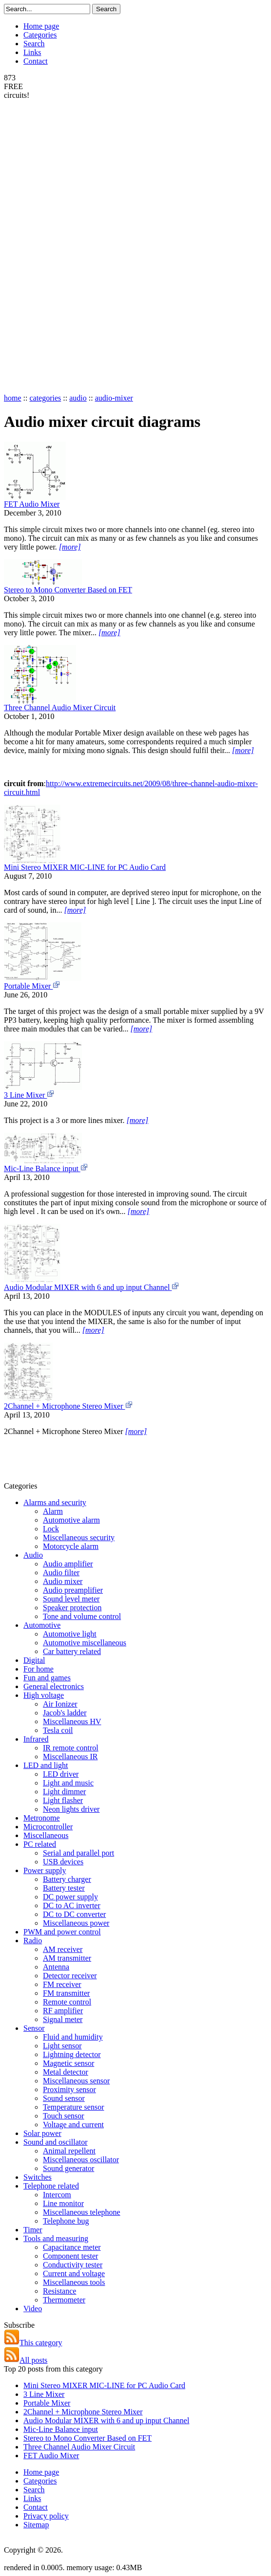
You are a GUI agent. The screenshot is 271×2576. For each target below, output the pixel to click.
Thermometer (64, 2300)
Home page (41, 26)
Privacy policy (46, 2516)
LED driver (60, 1774)
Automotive (41, 1625)
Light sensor (62, 2046)
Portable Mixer (32, 986)
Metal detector (65, 2072)
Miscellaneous (45, 1835)
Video (32, 2308)
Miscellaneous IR (70, 1756)
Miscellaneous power (76, 1923)
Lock (51, 1529)
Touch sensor (63, 2116)
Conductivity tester (72, 2265)
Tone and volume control (82, 1616)
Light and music (68, 1783)
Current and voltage (74, 2273)
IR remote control (70, 1748)
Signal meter (62, 2019)
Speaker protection (72, 1607)
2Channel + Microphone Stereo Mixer (68, 1406)
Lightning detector (72, 2054)
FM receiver (62, 1984)
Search (34, 43)
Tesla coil (58, 1730)
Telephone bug (66, 2221)
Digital (34, 1660)
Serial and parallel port (78, 1853)
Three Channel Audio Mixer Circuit (60, 707)
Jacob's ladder (65, 1713)
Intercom (57, 2194)
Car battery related (72, 1651)
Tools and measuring (55, 2238)
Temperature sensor (73, 2107)
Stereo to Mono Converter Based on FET (68, 590)
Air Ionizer (60, 1704)
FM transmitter (66, 1993)
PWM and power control (62, 1932)
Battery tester (64, 1888)
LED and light (45, 1765)
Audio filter (61, 1572)
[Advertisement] (43, 246)
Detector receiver (70, 1975)
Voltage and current (73, 2124)
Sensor (34, 2028)
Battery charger (67, 1879)
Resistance (59, 2291)
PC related (39, 1844)
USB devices (63, 1862)
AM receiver (62, 1949)
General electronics (53, 1686)
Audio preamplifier (73, 1590)
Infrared (36, 1739)
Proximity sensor (69, 2089)
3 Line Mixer (29, 1095)
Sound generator (68, 2168)
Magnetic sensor (68, 2063)
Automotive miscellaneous (84, 1642)
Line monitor (63, 2203)
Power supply (44, 1870)
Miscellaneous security (79, 1537)
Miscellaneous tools (74, 2282)
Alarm (53, 1511)
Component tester (70, 2256)
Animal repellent (69, 2151)
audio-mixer (114, 398)
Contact (35, 61)
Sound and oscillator (55, 2142)
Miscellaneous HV (72, 1721)
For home (38, 1669)
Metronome (41, 1818)
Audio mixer (62, 1581)
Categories (40, 35)
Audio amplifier (68, 1564)
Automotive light (70, 1634)
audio (78, 398)
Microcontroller (48, 1826)
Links (32, 52)
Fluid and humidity (73, 2037)
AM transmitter (67, 1958)
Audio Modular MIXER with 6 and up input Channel (91, 1287)
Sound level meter (71, 1599)
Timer (32, 2230)
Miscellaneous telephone (81, 2212)
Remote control (67, 2002)
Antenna (56, 1967)
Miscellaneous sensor (76, 2081)
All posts (25, 2360)
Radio (32, 1940)
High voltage (43, 1695)
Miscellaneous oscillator (81, 2159)
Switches (37, 2177)
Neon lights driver (71, 1809)
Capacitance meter (72, 2247)
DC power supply (70, 1897)
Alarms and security (54, 1502)
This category (33, 2342)
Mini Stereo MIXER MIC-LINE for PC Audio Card (85, 867)
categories (45, 398)
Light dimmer (64, 1791)
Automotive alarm (71, 1520)
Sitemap (36, 2525)
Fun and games (47, 1678)
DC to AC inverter (71, 1905)
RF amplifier (63, 2010)
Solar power (42, 2133)
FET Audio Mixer (31, 504)
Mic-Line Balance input (46, 1168)
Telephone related (51, 2186)
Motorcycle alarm (70, 1546)
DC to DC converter (74, 1914)
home (12, 398)
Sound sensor (64, 2098)
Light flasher (63, 1800)
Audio (33, 1555)
